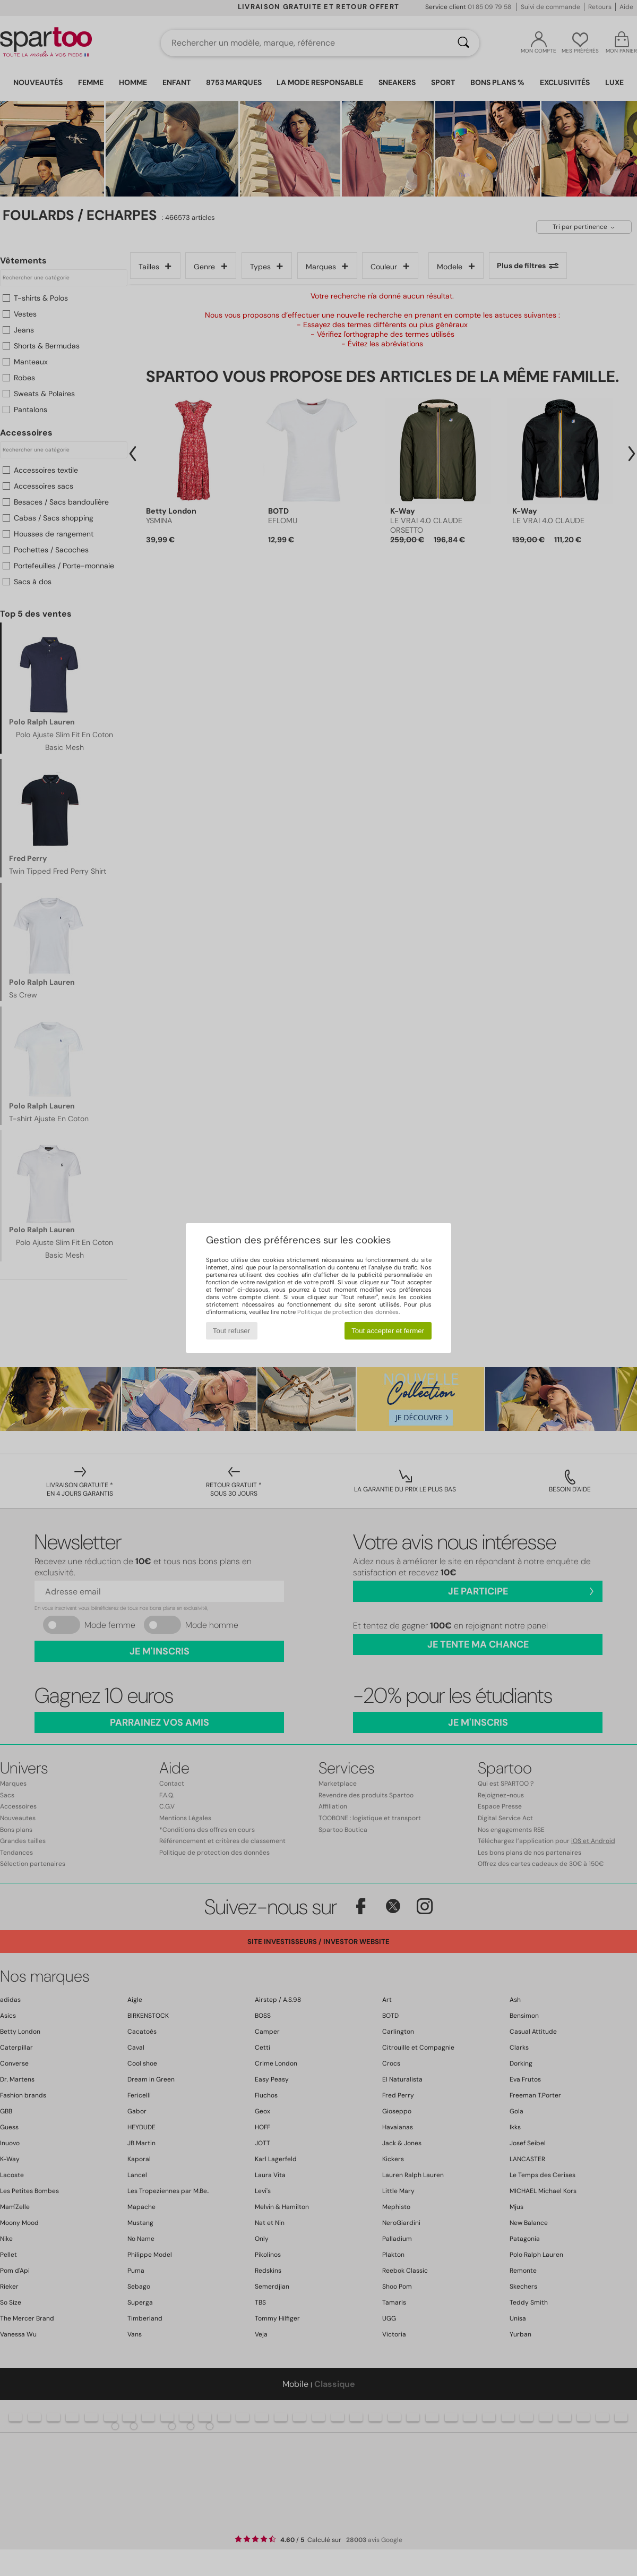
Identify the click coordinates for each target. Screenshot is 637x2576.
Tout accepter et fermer (387, 1331)
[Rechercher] (463, 43)
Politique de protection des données (348, 1312)
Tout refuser (231, 1331)
